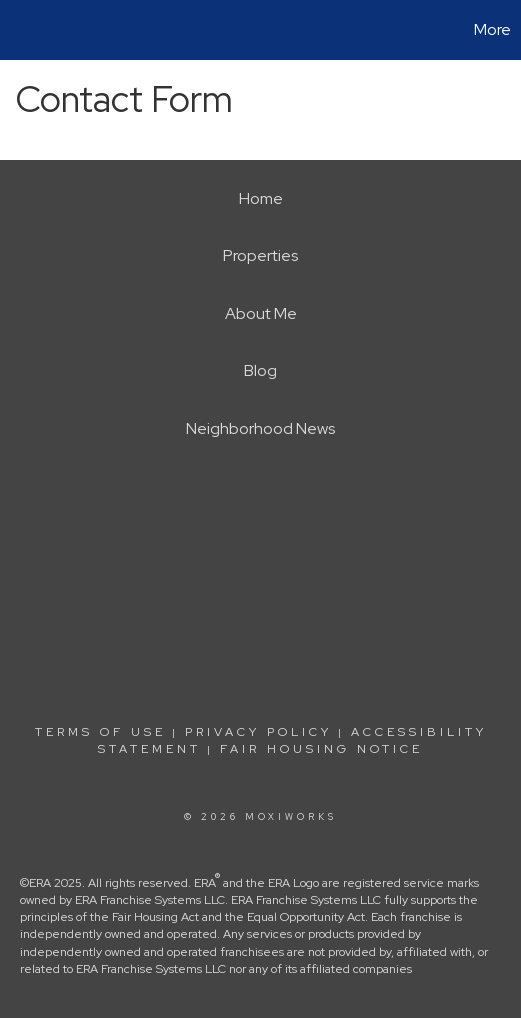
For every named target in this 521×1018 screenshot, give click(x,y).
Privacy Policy (258, 732)
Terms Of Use (100, 732)
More (492, 29)
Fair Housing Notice (321, 749)
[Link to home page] (18, 30)
